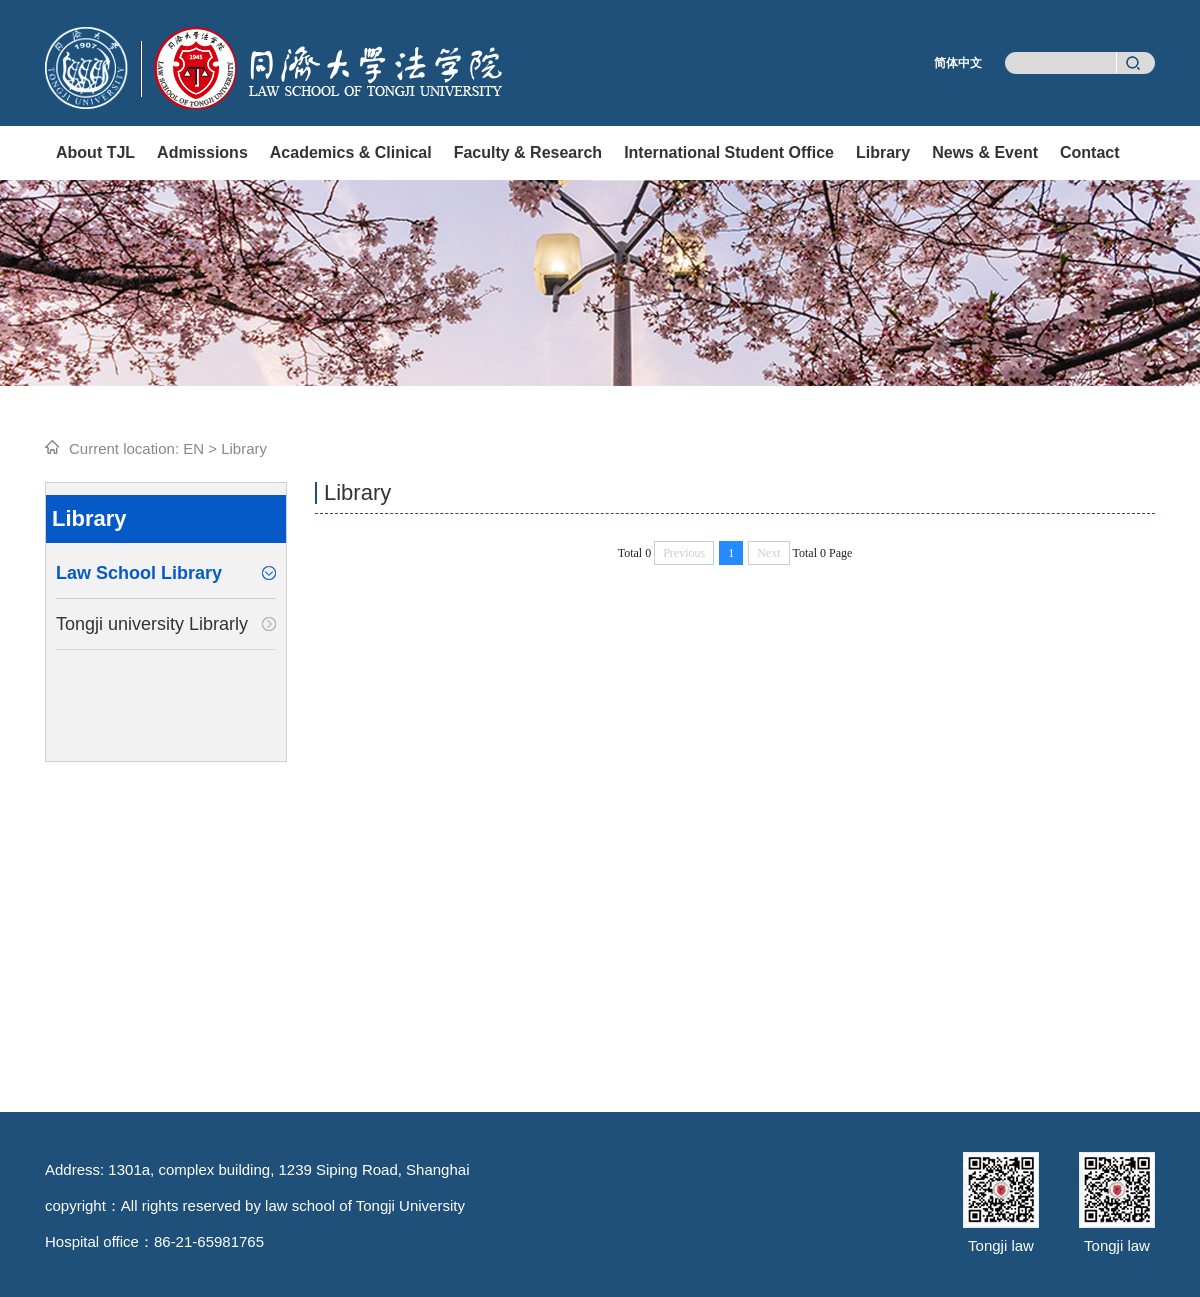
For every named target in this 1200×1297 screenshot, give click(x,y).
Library (883, 152)
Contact (1090, 152)
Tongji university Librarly (152, 624)
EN (193, 448)
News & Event (985, 152)
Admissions (202, 152)
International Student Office (729, 152)
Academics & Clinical (351, 152)
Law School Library (139, 573)
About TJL (95, 152)
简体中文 (958, 63)
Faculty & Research (528, 152)
